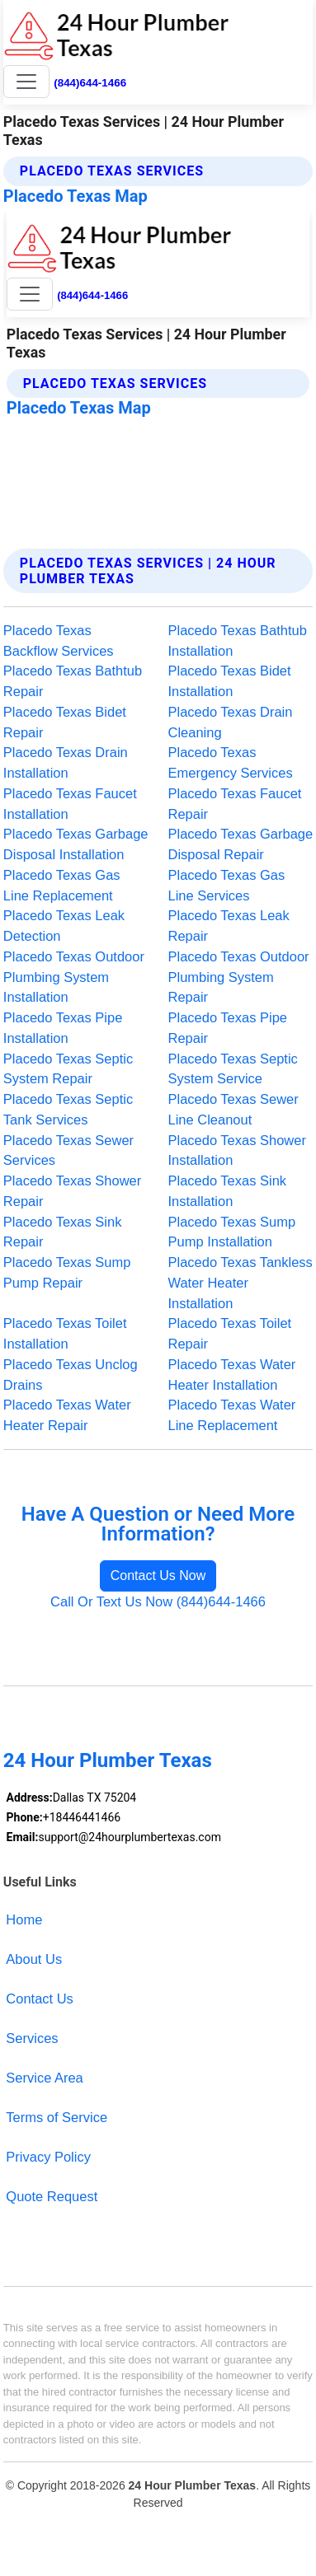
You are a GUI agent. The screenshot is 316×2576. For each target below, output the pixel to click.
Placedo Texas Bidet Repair (64, 722)
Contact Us (39, 1998)
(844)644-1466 (90, 83)
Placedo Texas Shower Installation (237, 1150)
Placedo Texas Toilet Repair (230, 1333)
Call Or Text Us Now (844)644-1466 (158, 1601)
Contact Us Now (158, 1576)
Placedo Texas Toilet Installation (65, 1333)
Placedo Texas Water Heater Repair (67, 1415)
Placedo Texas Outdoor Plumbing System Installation (73, 977)
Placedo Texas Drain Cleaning (230, 722)
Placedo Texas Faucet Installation (70, 803)
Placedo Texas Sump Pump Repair (67, 1272)
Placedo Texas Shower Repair (72, 1191)
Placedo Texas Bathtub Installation (237, 640)
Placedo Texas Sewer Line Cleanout (233, 1109)
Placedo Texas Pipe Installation (63, 1027)
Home (24, 1919)
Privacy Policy (48, 2156)
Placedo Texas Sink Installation (227, 1191)
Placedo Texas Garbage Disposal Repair (241, 844)
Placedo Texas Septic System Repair (68, 1069)
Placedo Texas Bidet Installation (229, 681)
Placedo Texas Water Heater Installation (232, 1374)
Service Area (44, 2077)
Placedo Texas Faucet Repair (235, 803)
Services (32, 2038)
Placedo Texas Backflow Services (58, 640)
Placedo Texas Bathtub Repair (72, 681)
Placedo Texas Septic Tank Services (68, 1109)
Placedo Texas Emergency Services (230, 762)
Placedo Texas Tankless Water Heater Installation (240, 1283)
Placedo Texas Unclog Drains (70, 1374)
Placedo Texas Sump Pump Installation (232, 1232)
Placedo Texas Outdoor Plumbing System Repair (238, 977)
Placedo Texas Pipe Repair (228, 1027)
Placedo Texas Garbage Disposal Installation (76, 844)
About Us (34, 1959)
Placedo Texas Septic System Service (233, 1069)
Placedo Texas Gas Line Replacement (61, 885)
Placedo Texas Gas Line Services (226, 885)
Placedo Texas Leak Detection (64, 925)
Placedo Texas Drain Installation (65, 762)
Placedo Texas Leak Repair (229, 925)
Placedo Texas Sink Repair (62, 1232)
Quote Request (51, 2196)
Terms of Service (56, 2117)
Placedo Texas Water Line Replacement (232, 1415)
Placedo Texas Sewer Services (68, 1150)
